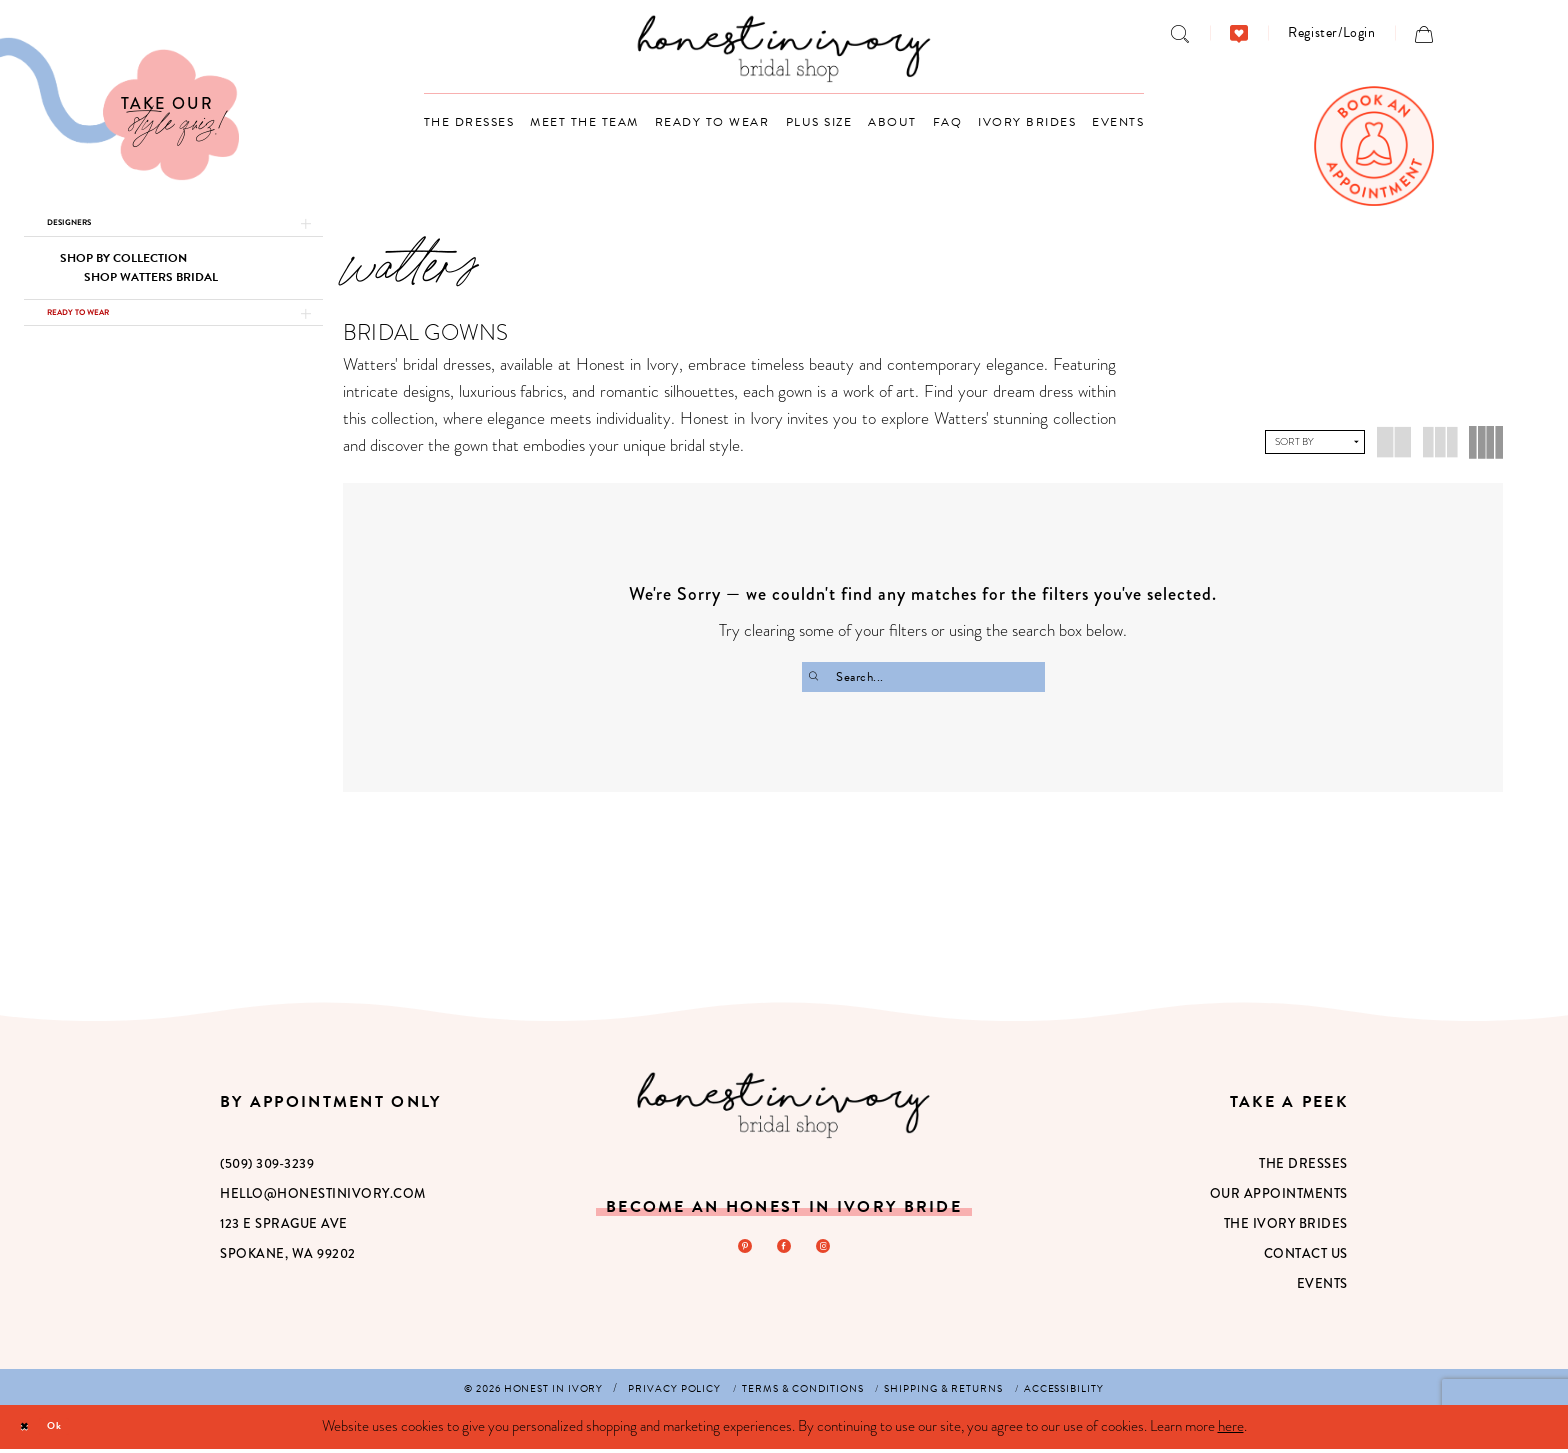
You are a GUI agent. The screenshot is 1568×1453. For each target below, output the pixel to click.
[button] (1331, 32)
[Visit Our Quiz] (119, 109)
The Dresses (1303, 1167)
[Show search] (1180, 33)
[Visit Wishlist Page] (1239, 33)
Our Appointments (1279, 1197)
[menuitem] (1180, 33)
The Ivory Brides (1286, 1227)
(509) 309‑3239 (267, 1167)
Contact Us (1306, 1257)
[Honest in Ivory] (783, 1109)
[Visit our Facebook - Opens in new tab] (784, 1254)
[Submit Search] (820, 677)
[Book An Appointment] (1374, 146)
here (1231, 1430)
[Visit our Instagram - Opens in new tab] (831, 1254)
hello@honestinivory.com (323, 1197)
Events (1322, 1287)
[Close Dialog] (30, 1430)
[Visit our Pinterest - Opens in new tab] (737, 1254)
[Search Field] (923, 677)
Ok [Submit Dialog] (76, 1430)
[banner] (784, 48)
